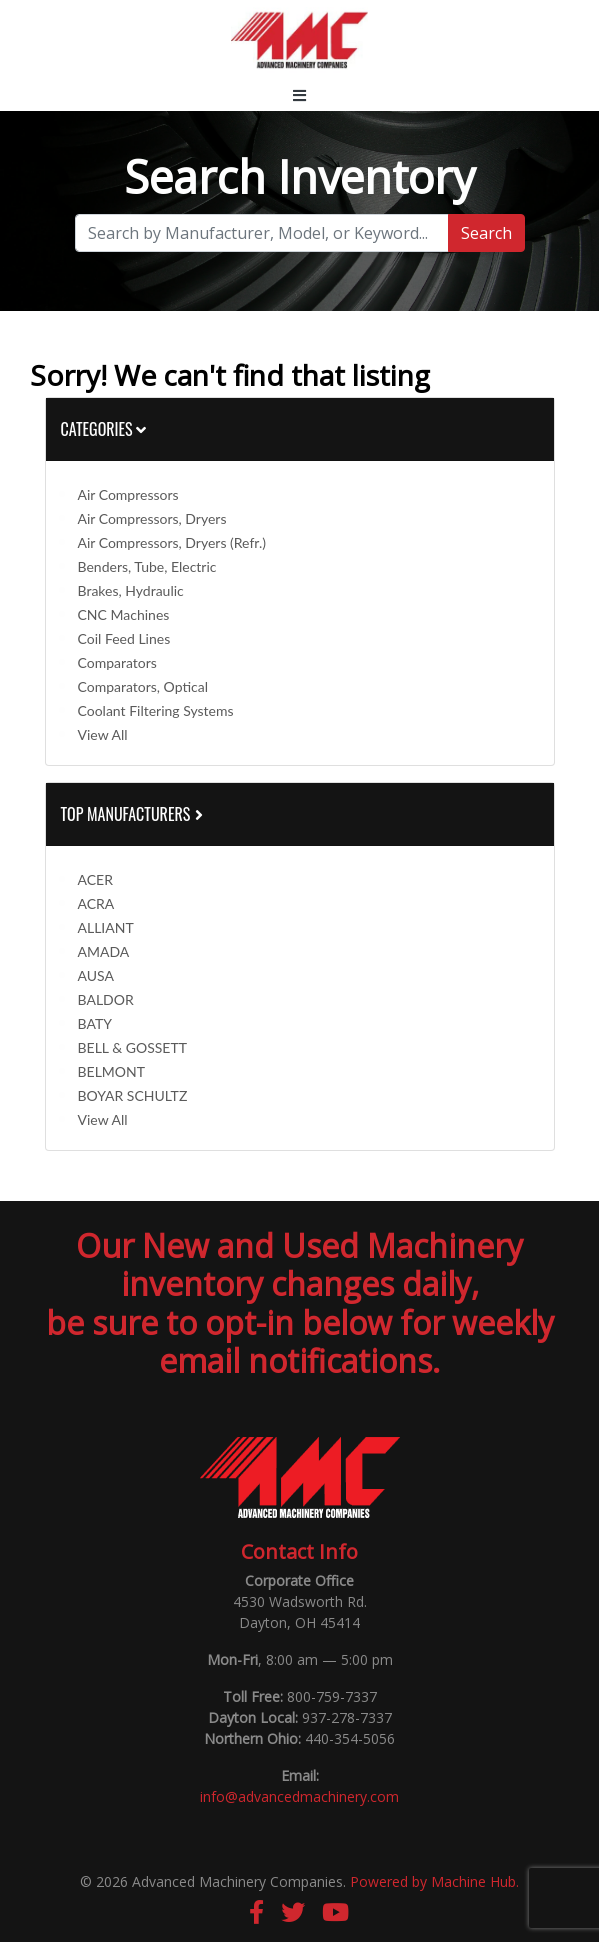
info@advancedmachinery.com (299, 1796)
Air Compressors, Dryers (152, 518)
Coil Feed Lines (124, 638)
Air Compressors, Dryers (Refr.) (172, 542)
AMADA (104, 951)
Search (486, 233)
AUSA (96, 975)
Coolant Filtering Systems (156, 710)
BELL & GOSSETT (132, 1047)
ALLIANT (106, 927)
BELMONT (112, 1071)
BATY (95, 1023)
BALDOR (106, 999)
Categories (104, 429)
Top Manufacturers (134, 814)
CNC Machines (124, 614)
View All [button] (103, 734)
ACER (95, 879)
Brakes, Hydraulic (131, 590)
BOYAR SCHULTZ (133, 1095)
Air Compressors (128, 494)
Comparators (117, 662)
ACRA (96, 903)
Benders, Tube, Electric (147, 566)
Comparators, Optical (143, 686)
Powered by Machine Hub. (434, 1881)
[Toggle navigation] (299, 95)
